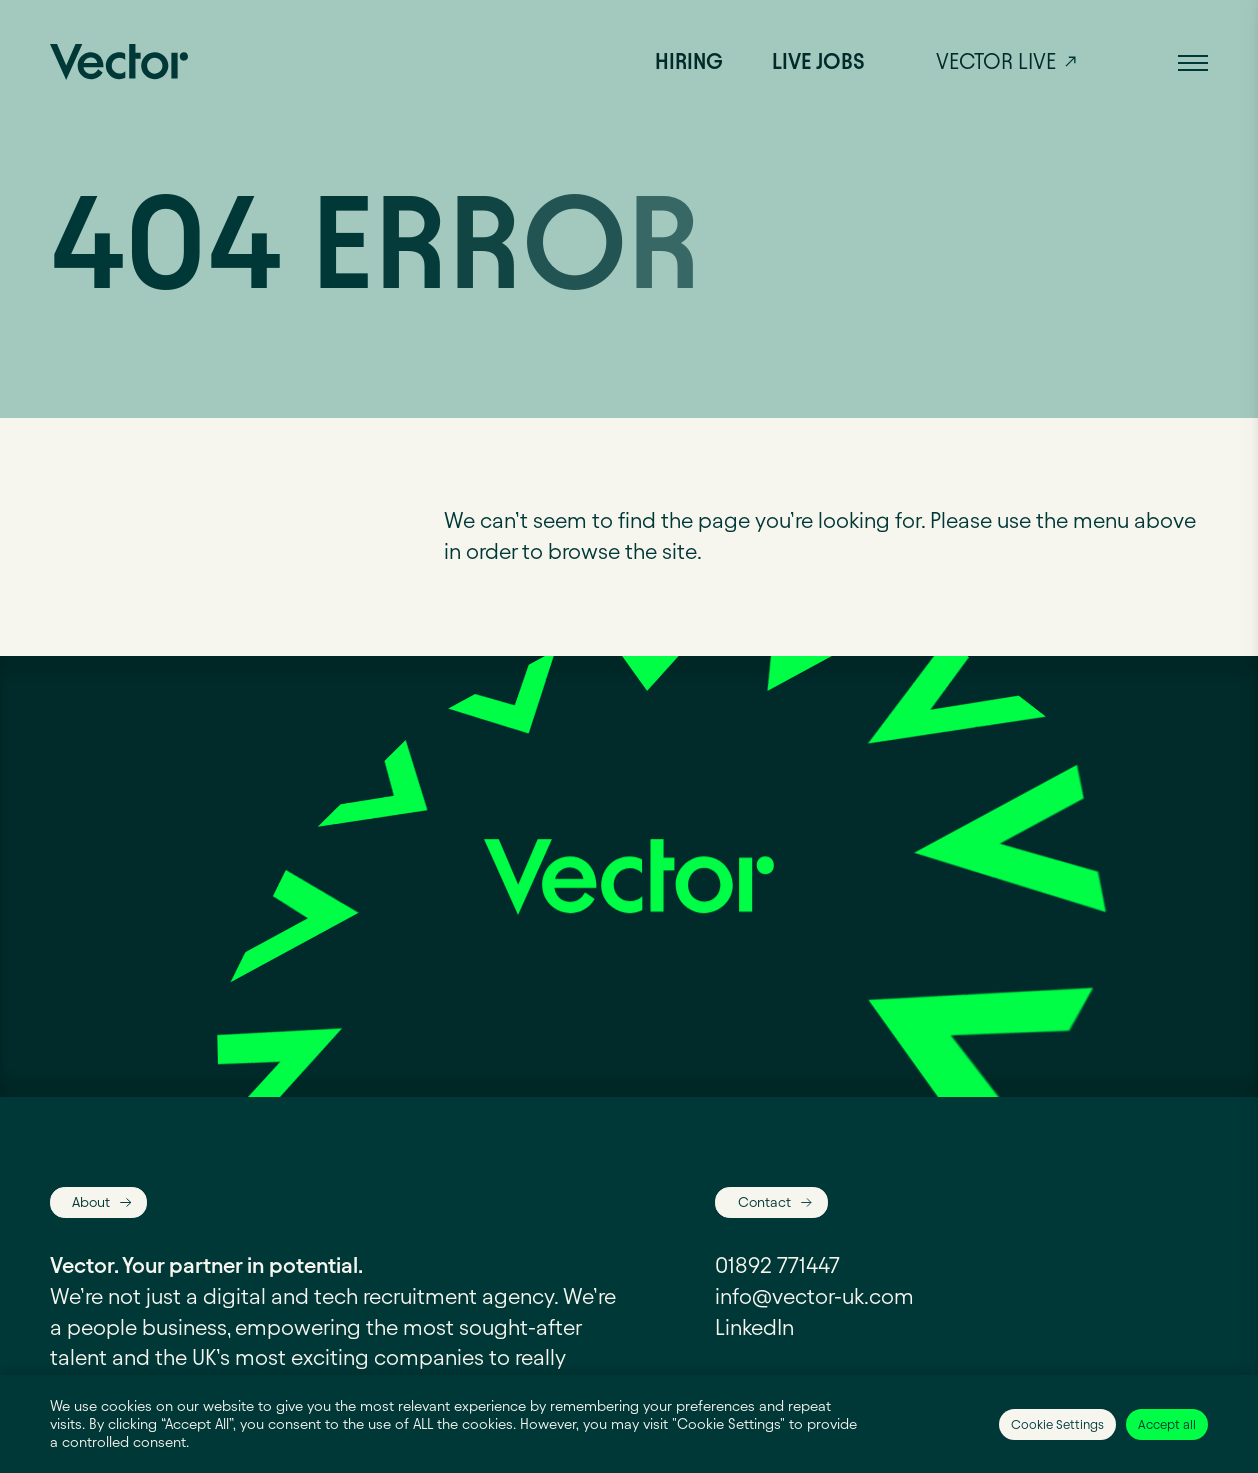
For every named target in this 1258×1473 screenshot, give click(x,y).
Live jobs (818, 61)
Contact (764, 1202)
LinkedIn (754, 1327)
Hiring (689, 61)
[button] (1193, 62)
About (91, 1202)
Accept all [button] (1167, 1424)
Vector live (996, 61)
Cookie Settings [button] (1057, 1424)
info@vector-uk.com (814, 1296)
